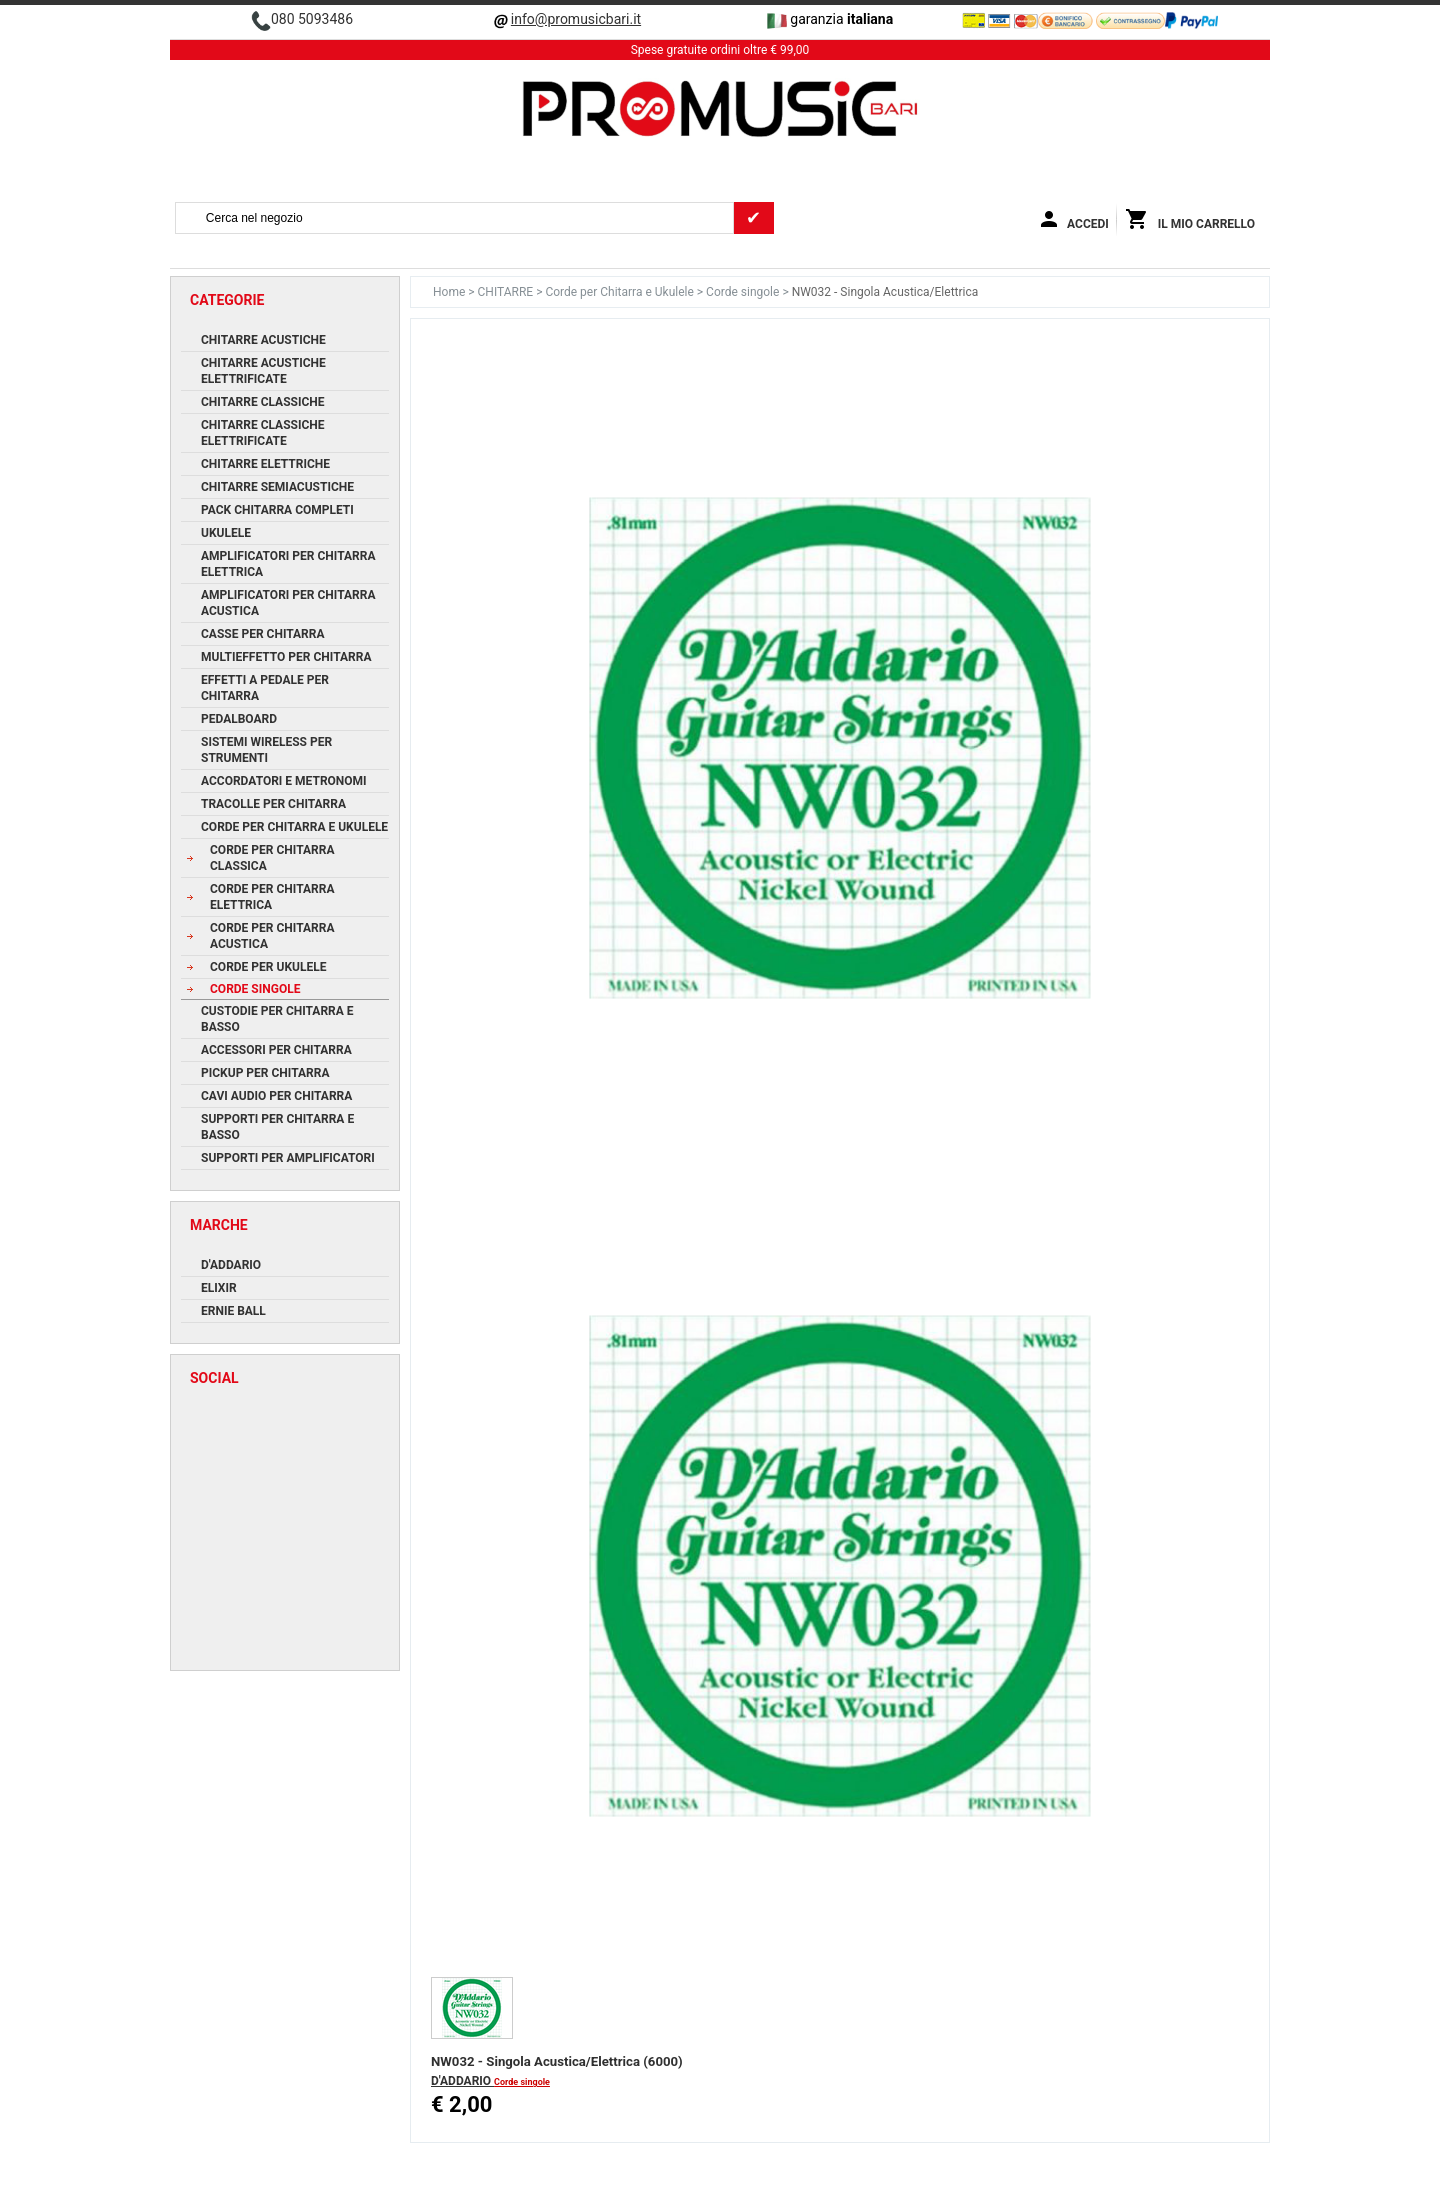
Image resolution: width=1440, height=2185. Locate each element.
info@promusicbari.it (576, 19)
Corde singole (744, 292)
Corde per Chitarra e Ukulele (620, 292)
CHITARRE (507, 292)
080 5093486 (312, 19)
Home (450, 292)
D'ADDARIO (462, 2081)
